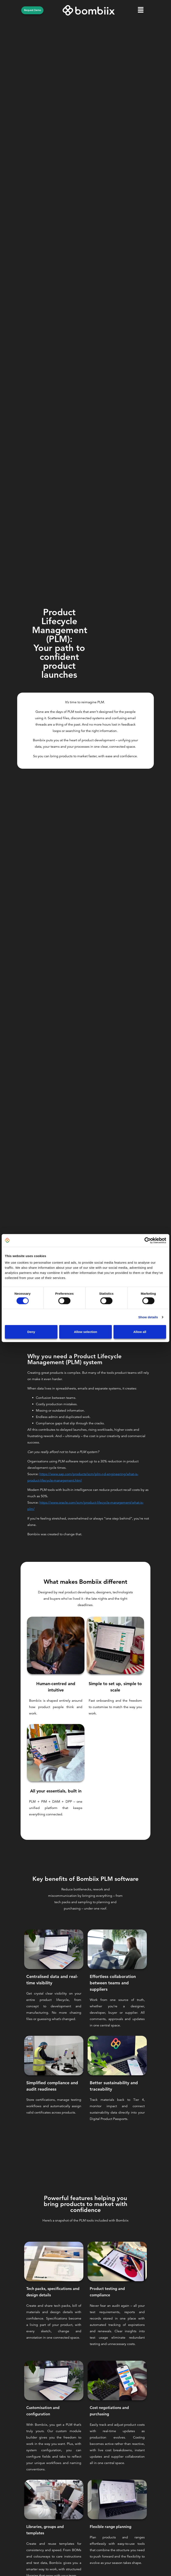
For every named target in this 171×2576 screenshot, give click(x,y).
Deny (31, 1332)
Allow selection (85, 1332)
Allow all (139, 1332)
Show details (148, 1317)
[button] (140, 10)
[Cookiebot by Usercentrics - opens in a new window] (147, 1240)
